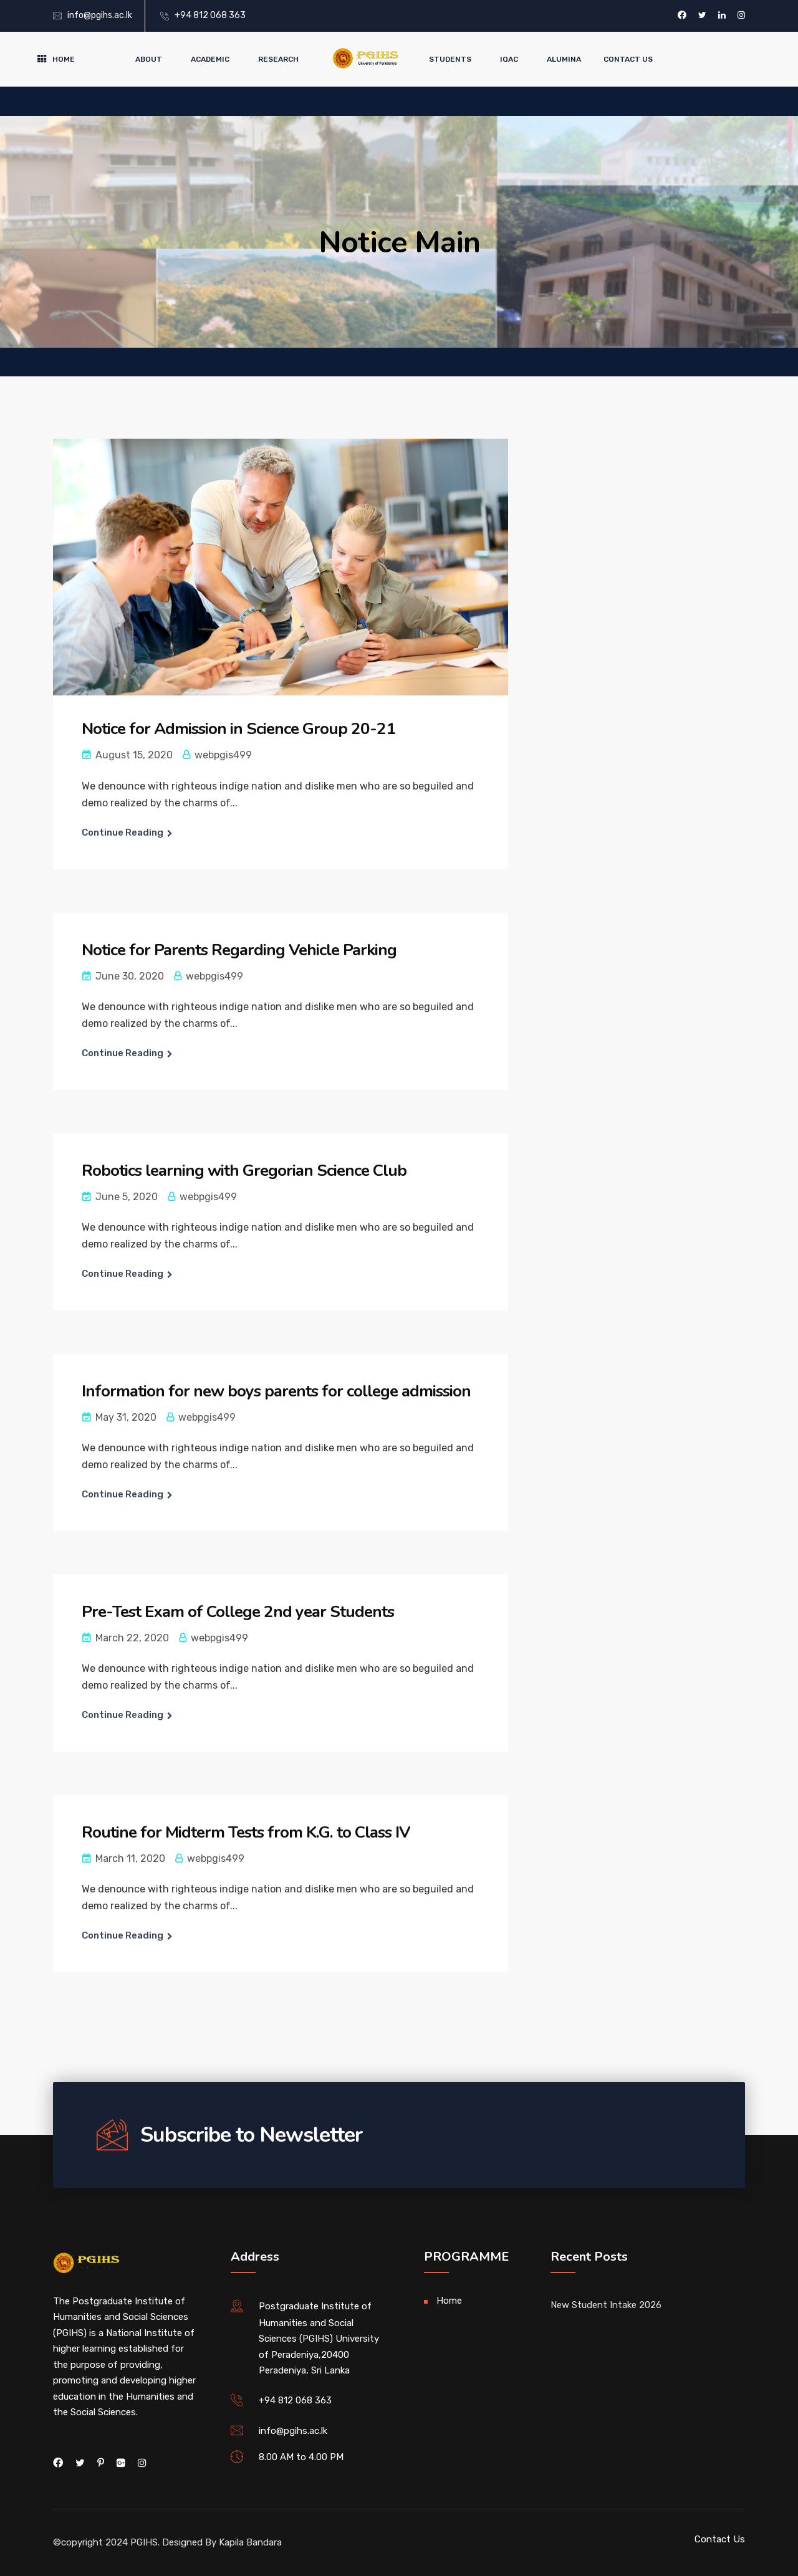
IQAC (509, 59)
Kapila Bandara (250, 2542)
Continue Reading (122, 832)
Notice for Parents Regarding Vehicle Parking (239, 950)
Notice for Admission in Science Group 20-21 (238, 729)
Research (278, 59)
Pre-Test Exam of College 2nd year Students (238, 1612)
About (148, 59)
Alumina (564, 59)
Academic (210, 59)
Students (450, 59)
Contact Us (628, 59)
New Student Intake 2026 (605, 2305)
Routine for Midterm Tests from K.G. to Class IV (246, 1832)
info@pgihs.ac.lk (99, 15)
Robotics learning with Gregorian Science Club (244, 1170)
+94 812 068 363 (210, 15)
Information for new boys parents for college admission (276, 1391)
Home (63, 59)
